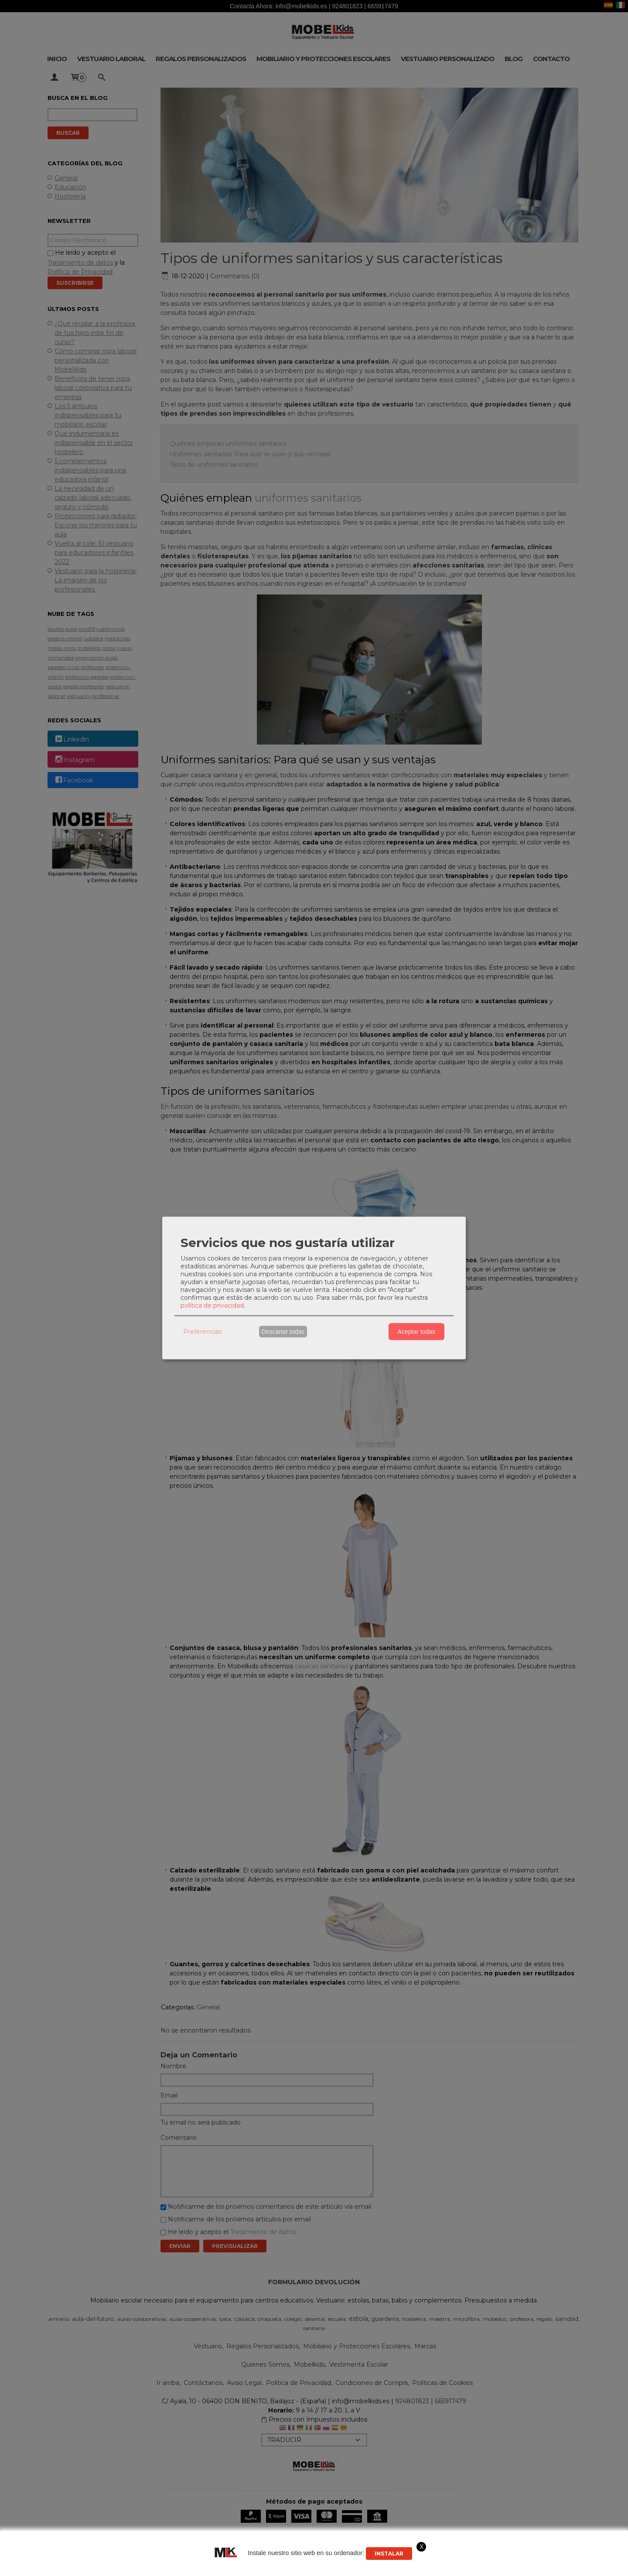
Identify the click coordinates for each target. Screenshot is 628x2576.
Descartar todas (283, 1331)
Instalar (389, 2553)
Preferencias (202, 1332)
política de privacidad (212, 1305)
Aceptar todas (416, 1331)
